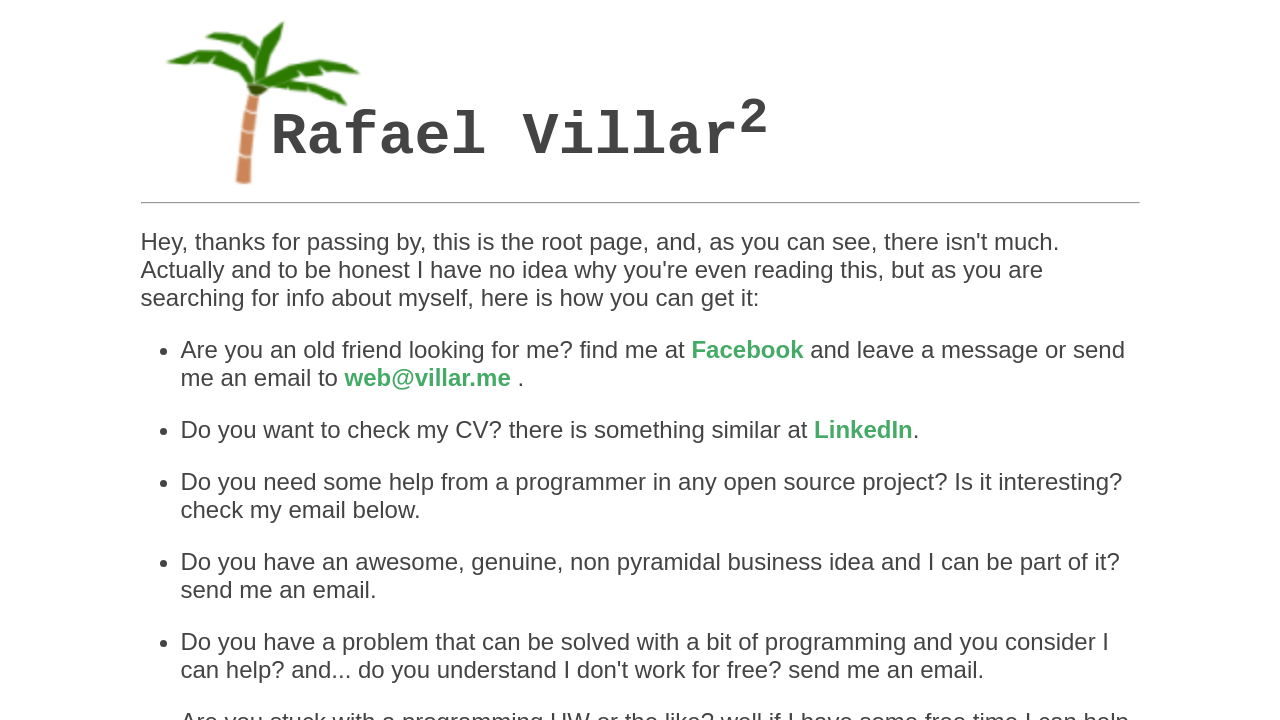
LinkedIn (679, 202)
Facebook (610, 172)
